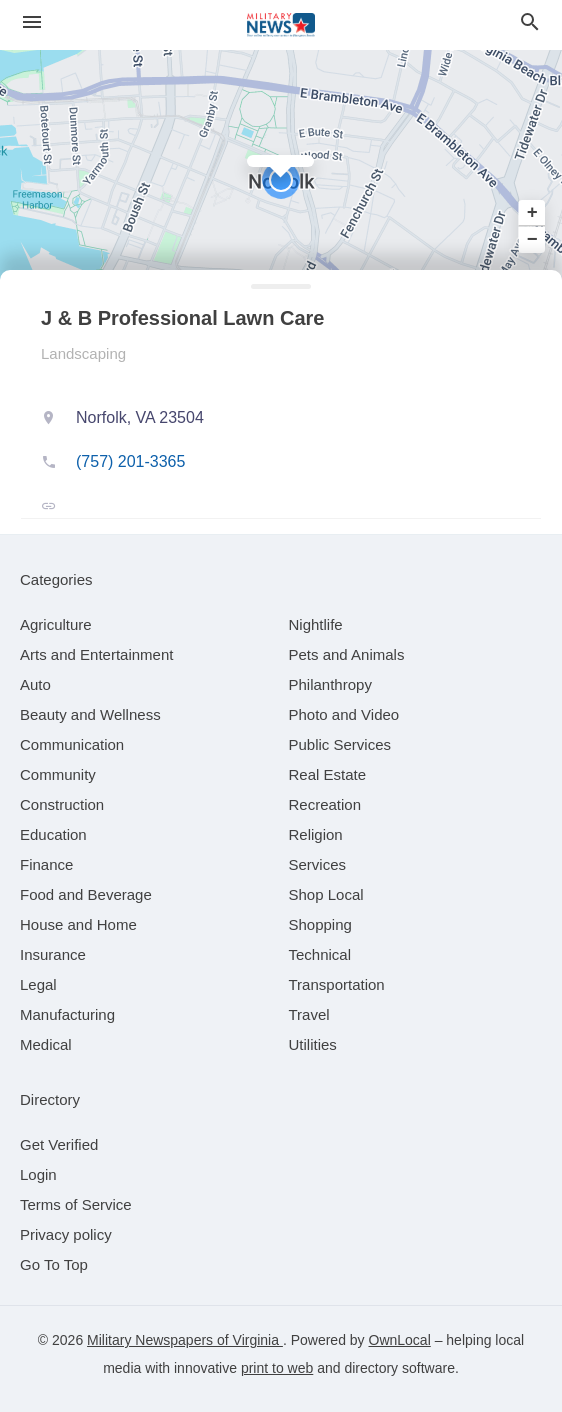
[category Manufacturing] (67, 1014)
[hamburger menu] (32, 22)
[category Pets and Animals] (347, 654)
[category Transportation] (337, 984)
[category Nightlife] (316, 624)
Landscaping (83, 353)
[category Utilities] (313, 1044)
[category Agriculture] (56, 624)
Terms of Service (76, 1204)
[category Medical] (46, 1044)
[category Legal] (38, 984)
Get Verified (59, 1144)
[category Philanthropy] (330, 684)
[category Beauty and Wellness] (90, 714)
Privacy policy (66, 1234)
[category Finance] (46, 864)
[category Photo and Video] (344, 714)
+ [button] (532, 213)
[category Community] (58, 774)
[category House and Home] (78, 924)
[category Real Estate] (328, 774)
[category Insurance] (53, 954)
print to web (277, 1368)
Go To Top (54, 1264)
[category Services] (318, 864)
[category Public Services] (340, 744)
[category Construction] (62, 804)
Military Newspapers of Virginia (185, 1340)
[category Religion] (316, 834)
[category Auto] (35, 684)
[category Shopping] (320, 924)
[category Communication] (72, 744)
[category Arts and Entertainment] (96, 654)
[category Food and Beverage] (86, 894)
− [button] (532, 239)
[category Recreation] (325, 804)
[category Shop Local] (326, 894)
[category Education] (53, 834)
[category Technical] (320, 954)
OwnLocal (400, 1340)
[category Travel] (309, 1014)
